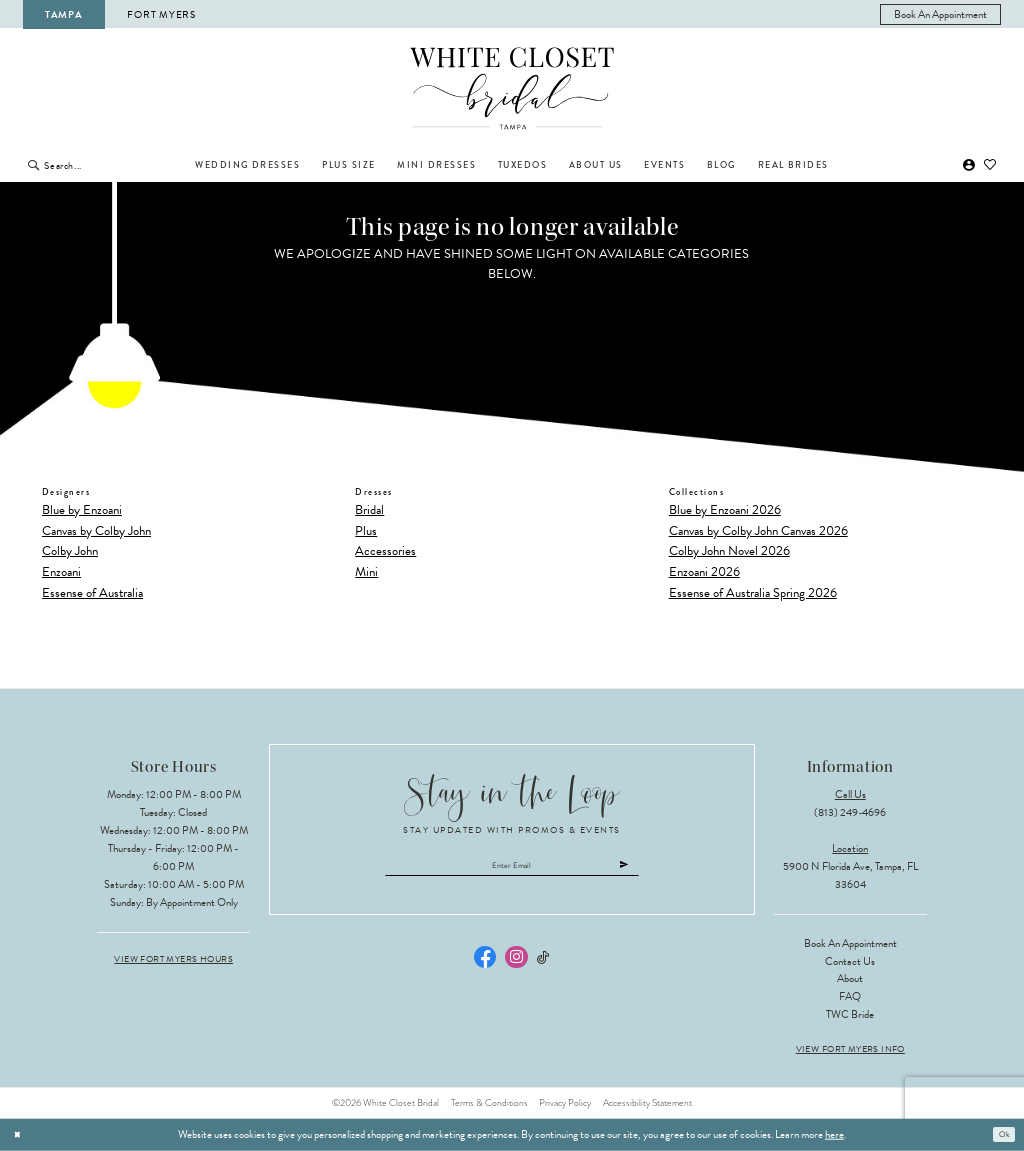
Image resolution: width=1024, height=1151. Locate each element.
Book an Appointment (850, 943)
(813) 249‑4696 (850, 812)
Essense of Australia (92, 593)
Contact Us (850, 961)
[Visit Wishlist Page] (991, 165)
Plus (366, 531)
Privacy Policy (565, 1103)
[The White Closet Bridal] (512, 89)
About (850, 978)
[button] (969, 165)
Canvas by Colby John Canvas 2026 (758, 531)
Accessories (385, 551)
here (834, 1134)
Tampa (64, 14)
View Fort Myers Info (850, 1049)
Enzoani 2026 (704, 572)
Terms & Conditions (489, 1103)
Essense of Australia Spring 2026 (753, 593)
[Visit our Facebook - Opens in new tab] (485, 964)
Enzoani (61, 572)
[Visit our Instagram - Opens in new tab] (516, 964)
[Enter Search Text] (109, 165)
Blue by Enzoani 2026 (725, 510)
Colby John (70, 551)
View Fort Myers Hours (173, 959)
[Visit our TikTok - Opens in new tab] (543, 964)
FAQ (850, 996)
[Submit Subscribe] (664, 869)
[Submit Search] (33, 165)
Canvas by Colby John (96, 531)
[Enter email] (512, 869)
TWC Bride (850, 1014)
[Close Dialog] (21, 1135)
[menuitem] (941, 14)
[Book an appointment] (941, 14)
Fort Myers (161, 14)
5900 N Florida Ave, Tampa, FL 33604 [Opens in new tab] (850, 875)
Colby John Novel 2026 (729, 551)
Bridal (369, 510)
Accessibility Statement (647, 1103)
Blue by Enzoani (82, 510)
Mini (366, 572)
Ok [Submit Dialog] (1001, 1134)
